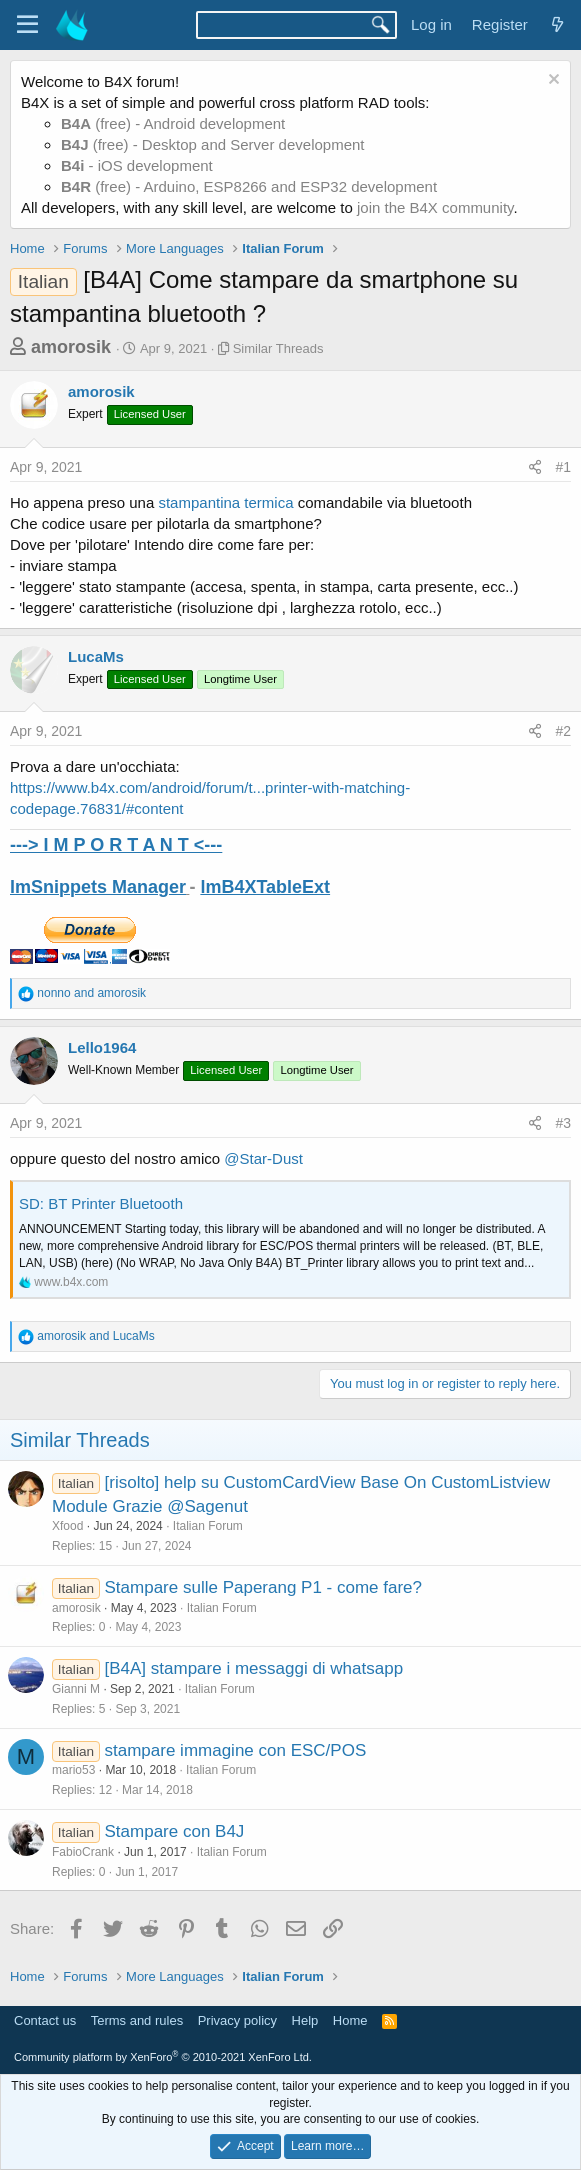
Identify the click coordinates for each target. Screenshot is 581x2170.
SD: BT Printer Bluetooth (101, 1203)
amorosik (71, 347)
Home (350, 2020)
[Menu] (27, 25)
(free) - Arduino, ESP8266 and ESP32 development (249, 186)
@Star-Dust (263, 1158)
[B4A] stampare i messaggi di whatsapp (254, 1668)
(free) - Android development (173, 123)
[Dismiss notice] (551, 81)
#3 (563, 1123)
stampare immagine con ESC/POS (236, 1750)
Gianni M (76, 1689)
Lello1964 (102, 1047)
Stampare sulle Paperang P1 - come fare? (264, 1587)
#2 (563, 731)
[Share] (535, 468)
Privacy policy (237, 2020)
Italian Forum (208, 1526)
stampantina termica (223, 502)
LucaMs (96, 656)
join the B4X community (435, 207)
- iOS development (137, 165)
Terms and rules (137, 2020)
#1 (563, 467)
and (91, 993)
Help (305, 2020)
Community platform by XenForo (163, 2057)
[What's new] (557, 24)
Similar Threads (278, 348)
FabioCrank (83, 1852)
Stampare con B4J (175, 1831)
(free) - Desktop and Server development (213, 144)
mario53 (73, 1770)
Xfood (67, 1526)
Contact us (45, 2020)
